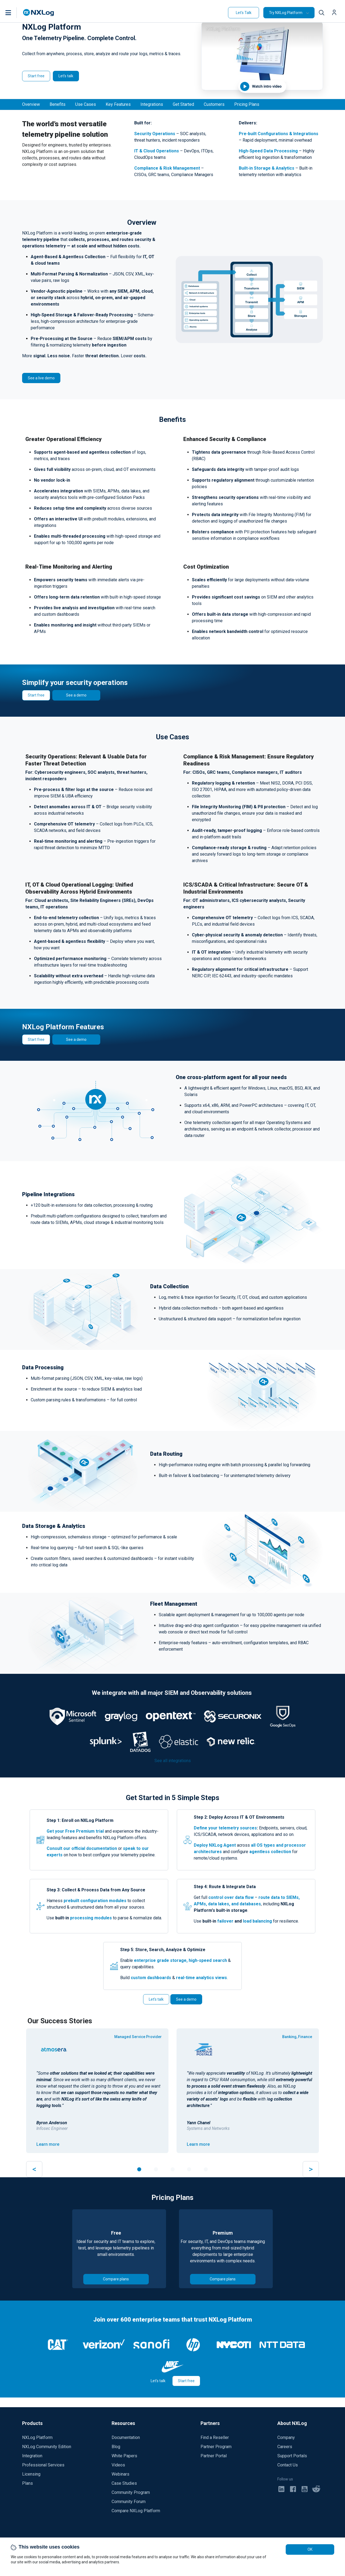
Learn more (47, 2144)
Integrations (151, 104)
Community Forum (129, 2501)
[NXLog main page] (38, 12)
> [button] (311, 2169)
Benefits (57, 104)
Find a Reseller (215, 2437)
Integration (32, 2455)
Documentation (126, 2437)
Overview (31, 104)
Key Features (118, 104)
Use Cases (85, 104)
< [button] (34, 2169)
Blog (116, 2446)
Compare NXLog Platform (136, 2510)
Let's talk (65, 76)
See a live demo (41, 378)
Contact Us (287, 2465)
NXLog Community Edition (46, 2446)
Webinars (120, 2474)
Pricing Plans (246, 104)
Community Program (131, 2492)
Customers (214, 104)
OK (310, 2549)
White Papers (124, 2455)
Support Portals (292, 2455)
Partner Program (216, 2446)
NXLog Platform (37, 2437)
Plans (27, 2483)
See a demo (76, 695)
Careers (284, 2446)
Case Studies (124, 2483)
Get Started (183, 104)
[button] (13, 12)
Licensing (31, 2474)
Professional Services (43, 2465)
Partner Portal (214, 2455)
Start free (36, 76)
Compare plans (116, 2279)
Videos (118, 2465)
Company (286, 2437)
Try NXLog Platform (285, 12)
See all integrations (172, 1760)
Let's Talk (243, 12)
